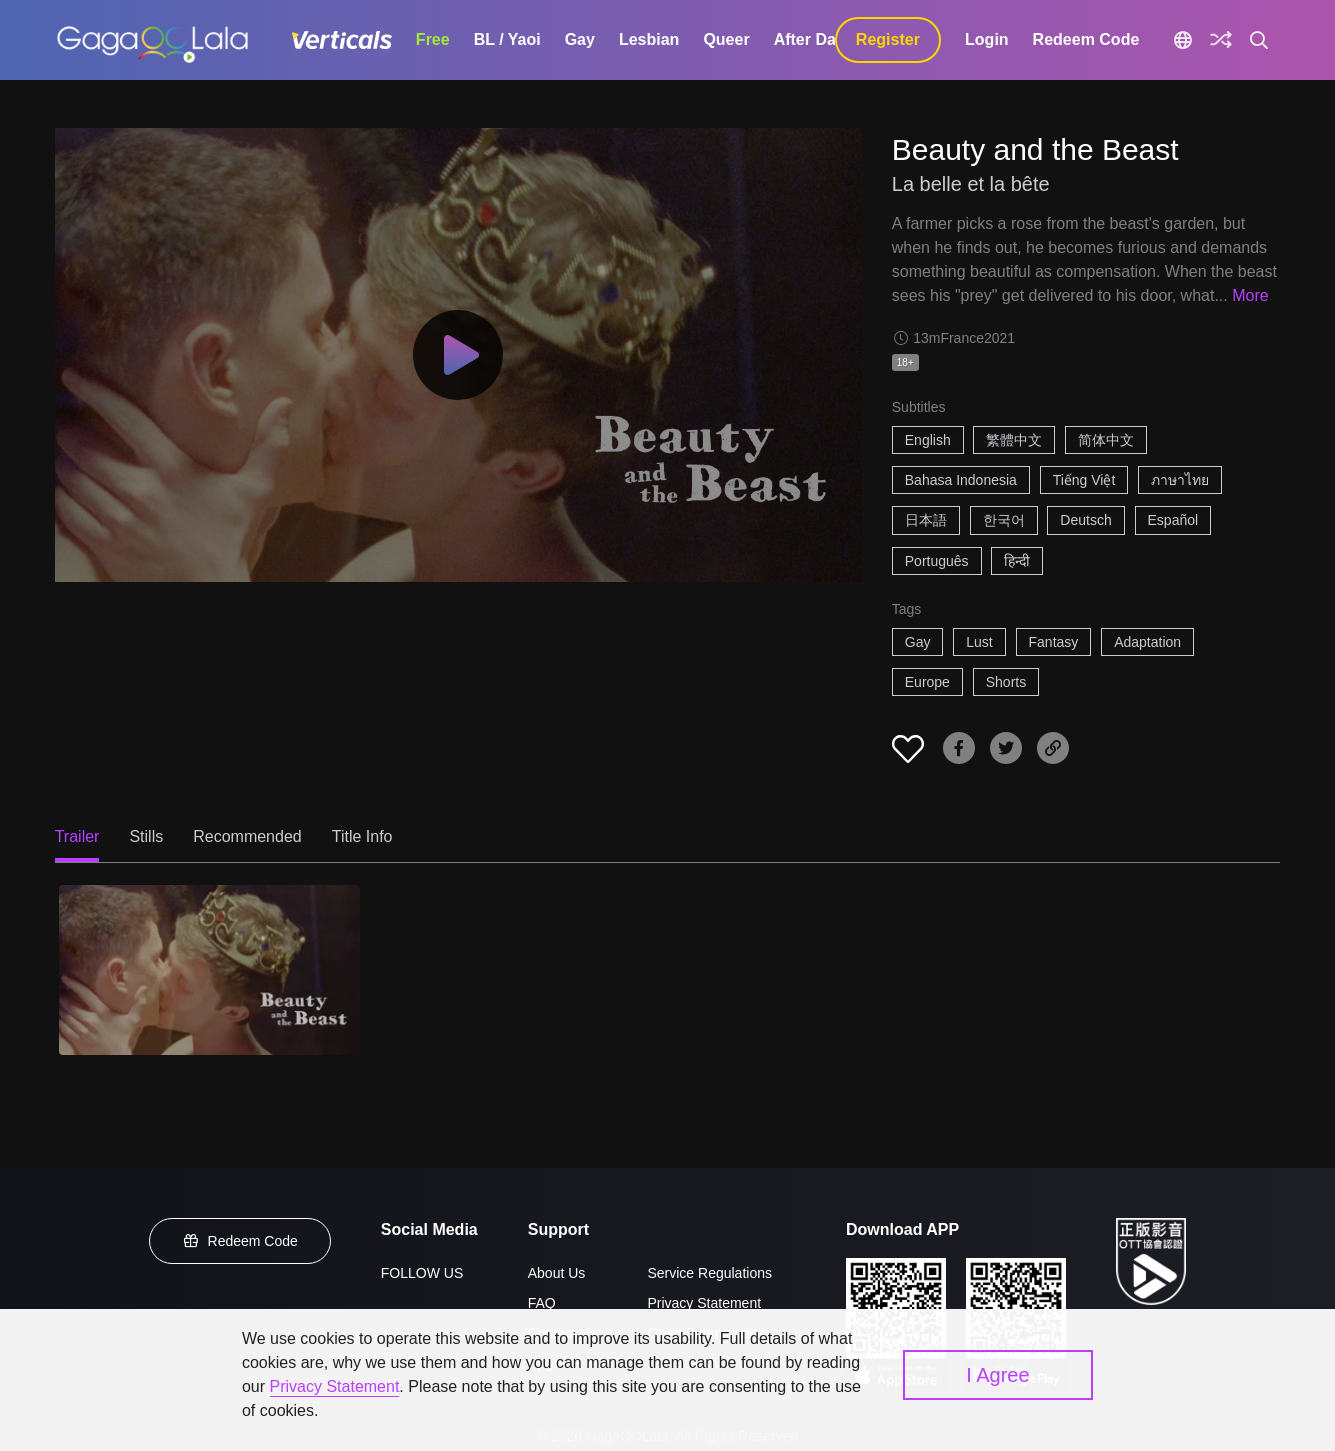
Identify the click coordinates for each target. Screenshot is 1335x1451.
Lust (979, 642)
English (928, 440)
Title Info (362, 836)
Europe (927, 682)
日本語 (926, 520)
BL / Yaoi (507, 39)
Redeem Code (1086, 39)
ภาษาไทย (1180, 480)
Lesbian (649, 39)
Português (937, 561)
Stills (146, 836)
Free (433, 39)
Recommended (247, 836)
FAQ (542, 1303)
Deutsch (1085, 520)
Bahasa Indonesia (961, 480)
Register (888, 39)
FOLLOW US (422, 1273)
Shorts (1006, 682)
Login (987, 39)
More (1250, 295)
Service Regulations (709, 1273)
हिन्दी (1017, 561)
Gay (580, 39)
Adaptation (1147, 642)
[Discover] (1221, 40)
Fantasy (1054, 642)
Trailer (77, 836)
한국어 (1004, 520)
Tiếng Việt (1084, 480)
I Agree (997, 1375)
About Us (557, 1273)
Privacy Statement (704, 1303)
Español (1173, 520)
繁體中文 (1014, 440)
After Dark (812, 39)
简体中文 (1106, 440)
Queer (726, 39)
